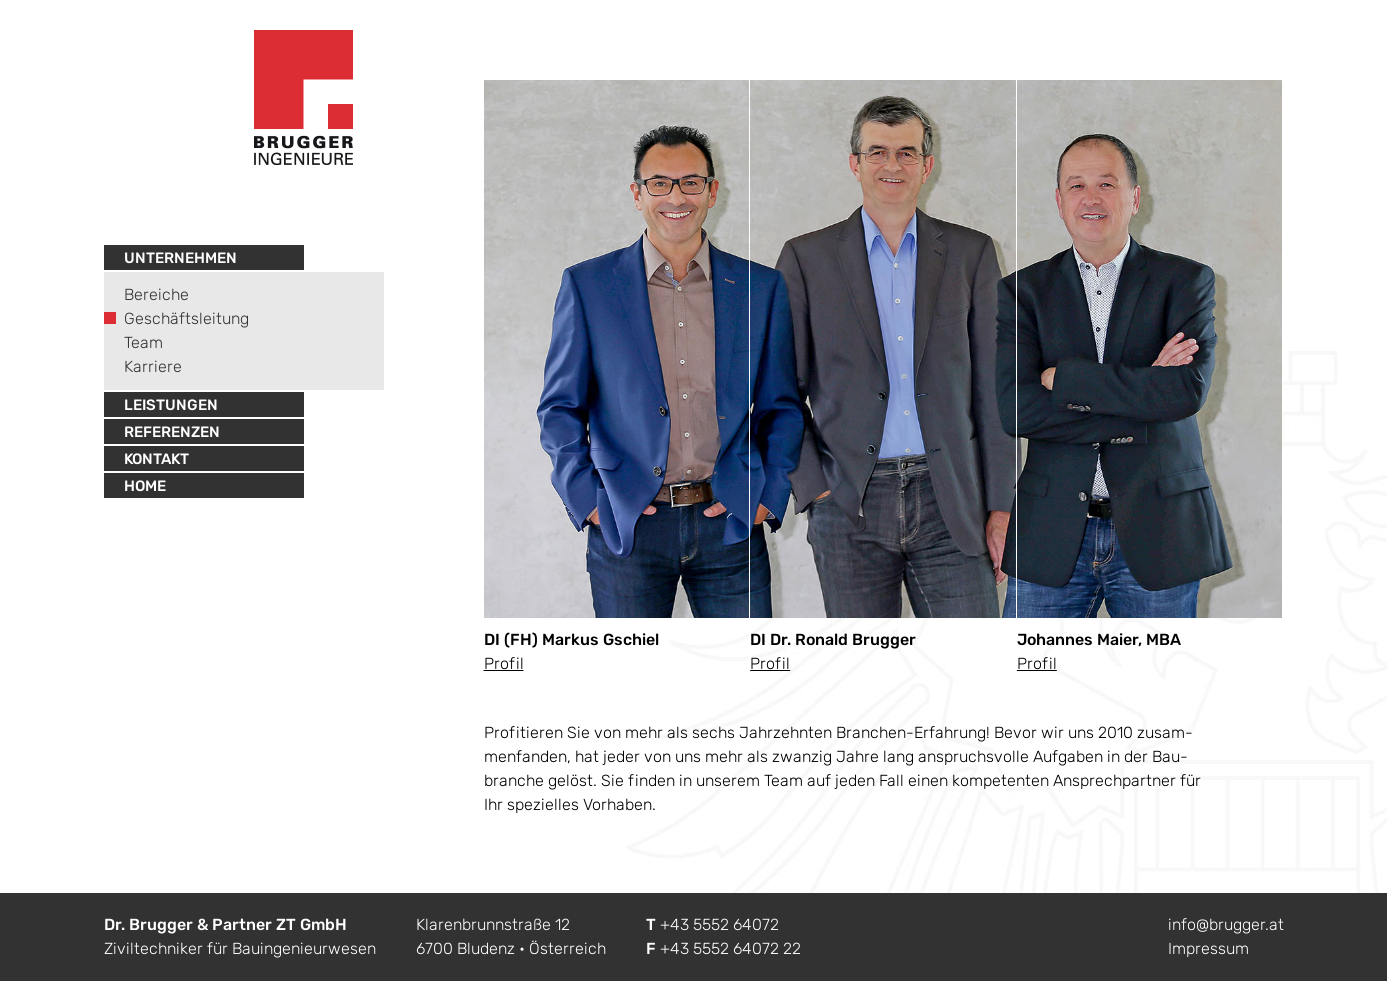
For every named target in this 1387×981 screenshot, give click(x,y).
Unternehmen (180, 258)
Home (145, 486)
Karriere (153, 366)
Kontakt (156, 459)
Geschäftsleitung (186, 318)
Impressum (1208, 948)
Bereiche (156, 294)
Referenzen (172, 432)
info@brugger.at (1226, 924)
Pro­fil (504, 663)
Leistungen (171, 405)
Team (143, 342)
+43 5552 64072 (719, 924)
